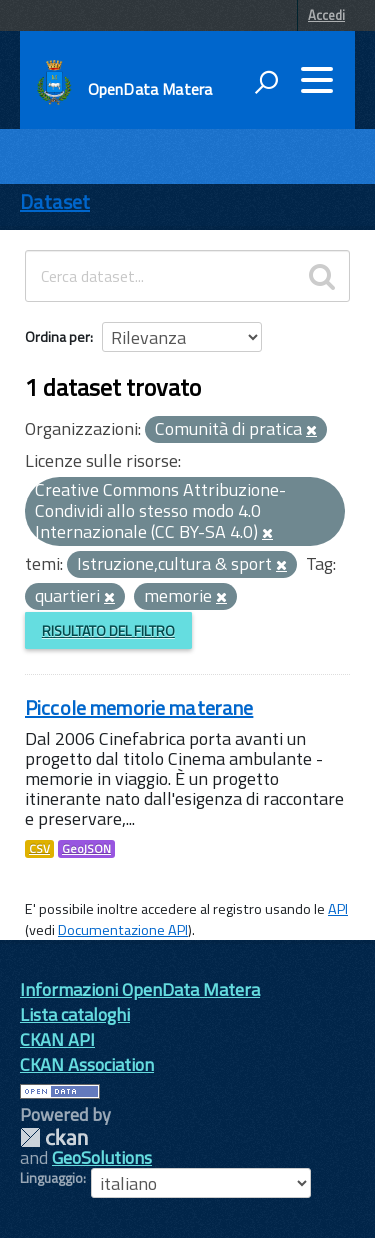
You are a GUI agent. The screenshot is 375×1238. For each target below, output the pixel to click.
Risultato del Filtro (108, 630)
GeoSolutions (102, 1157)
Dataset (55, 201)
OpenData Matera (150, 89)
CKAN (54, 1137)
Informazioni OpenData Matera (140, 989)
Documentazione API (123, 930)
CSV (39, 849)
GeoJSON (86, 849)
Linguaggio (51, 1178)
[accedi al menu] (317, 80)
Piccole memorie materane (139, 707)
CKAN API (57, 1039)
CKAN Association (87, 1064)
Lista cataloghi (75, 1014)
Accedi (326, 15)
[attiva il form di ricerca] (266, 82)
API (338, 909)
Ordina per (57, 336)
